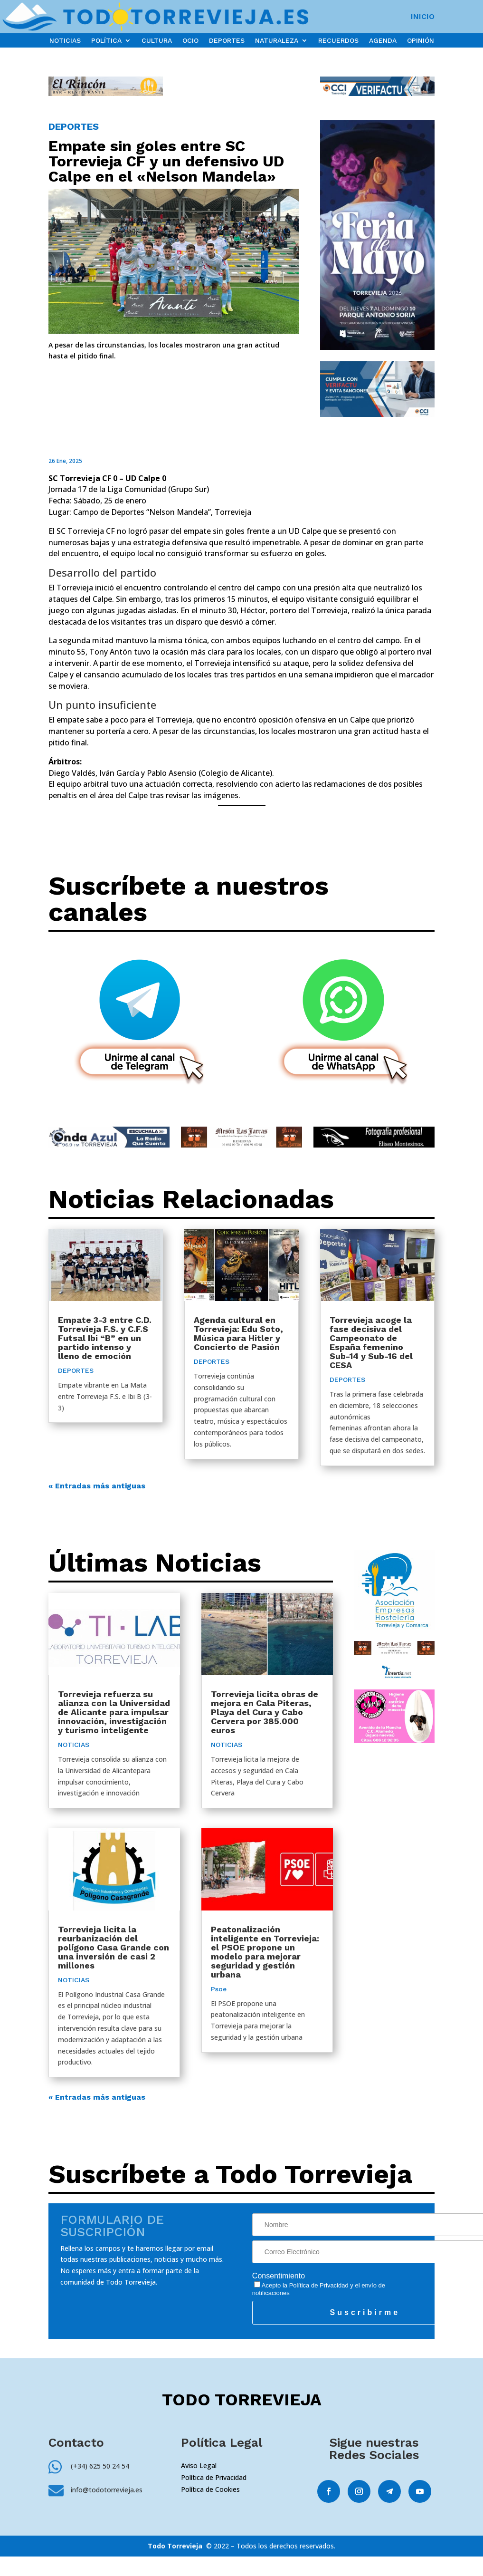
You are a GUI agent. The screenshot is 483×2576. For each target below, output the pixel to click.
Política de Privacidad (319, 2285)
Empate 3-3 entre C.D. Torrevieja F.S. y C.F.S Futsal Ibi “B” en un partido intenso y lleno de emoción (105, 1338)
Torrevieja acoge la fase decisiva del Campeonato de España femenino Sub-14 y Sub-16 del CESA (371, 1342)
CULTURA (157, 40)
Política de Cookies (210, 2489)
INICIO (423, 17)
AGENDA (383, 40)
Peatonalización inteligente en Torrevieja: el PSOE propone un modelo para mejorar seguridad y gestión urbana (265, 1951)
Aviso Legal (199, 2465)
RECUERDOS (338, 40)
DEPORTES (227, 40)
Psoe (219, 1989)
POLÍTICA (106, 40)
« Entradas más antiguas (96, 1485)
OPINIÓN (420, 40)
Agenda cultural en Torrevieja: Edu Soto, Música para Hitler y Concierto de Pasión (238, 1333)
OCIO (190, 40)
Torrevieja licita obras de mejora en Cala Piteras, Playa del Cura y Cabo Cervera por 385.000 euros (264, 1712)
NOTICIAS (65, 40)
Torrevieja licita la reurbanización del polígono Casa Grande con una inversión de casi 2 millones (113, 1947)
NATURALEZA (276, 40)
